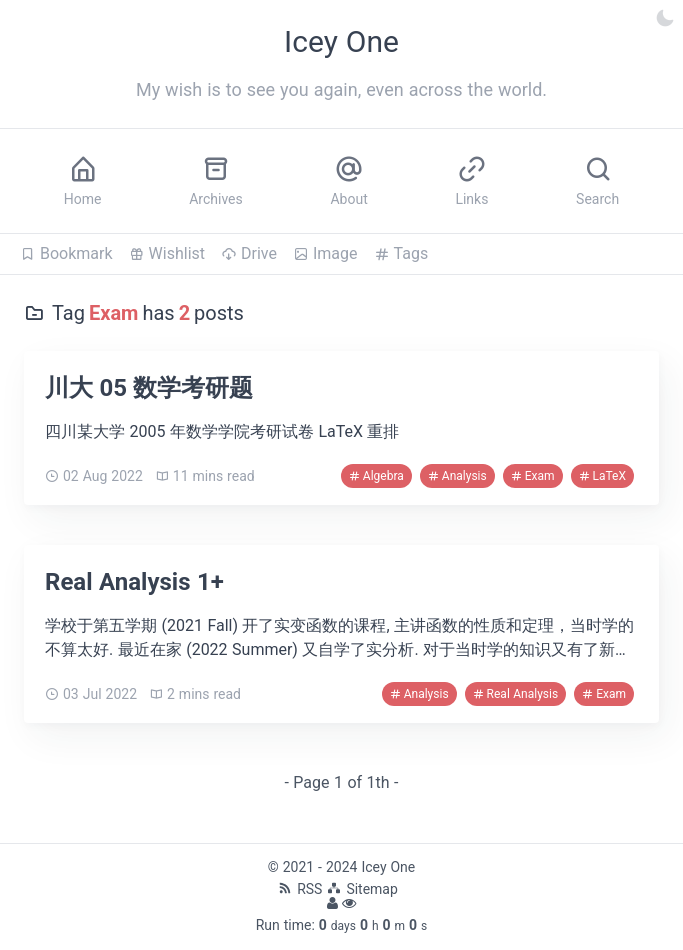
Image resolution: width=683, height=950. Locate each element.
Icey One (388, 867)
